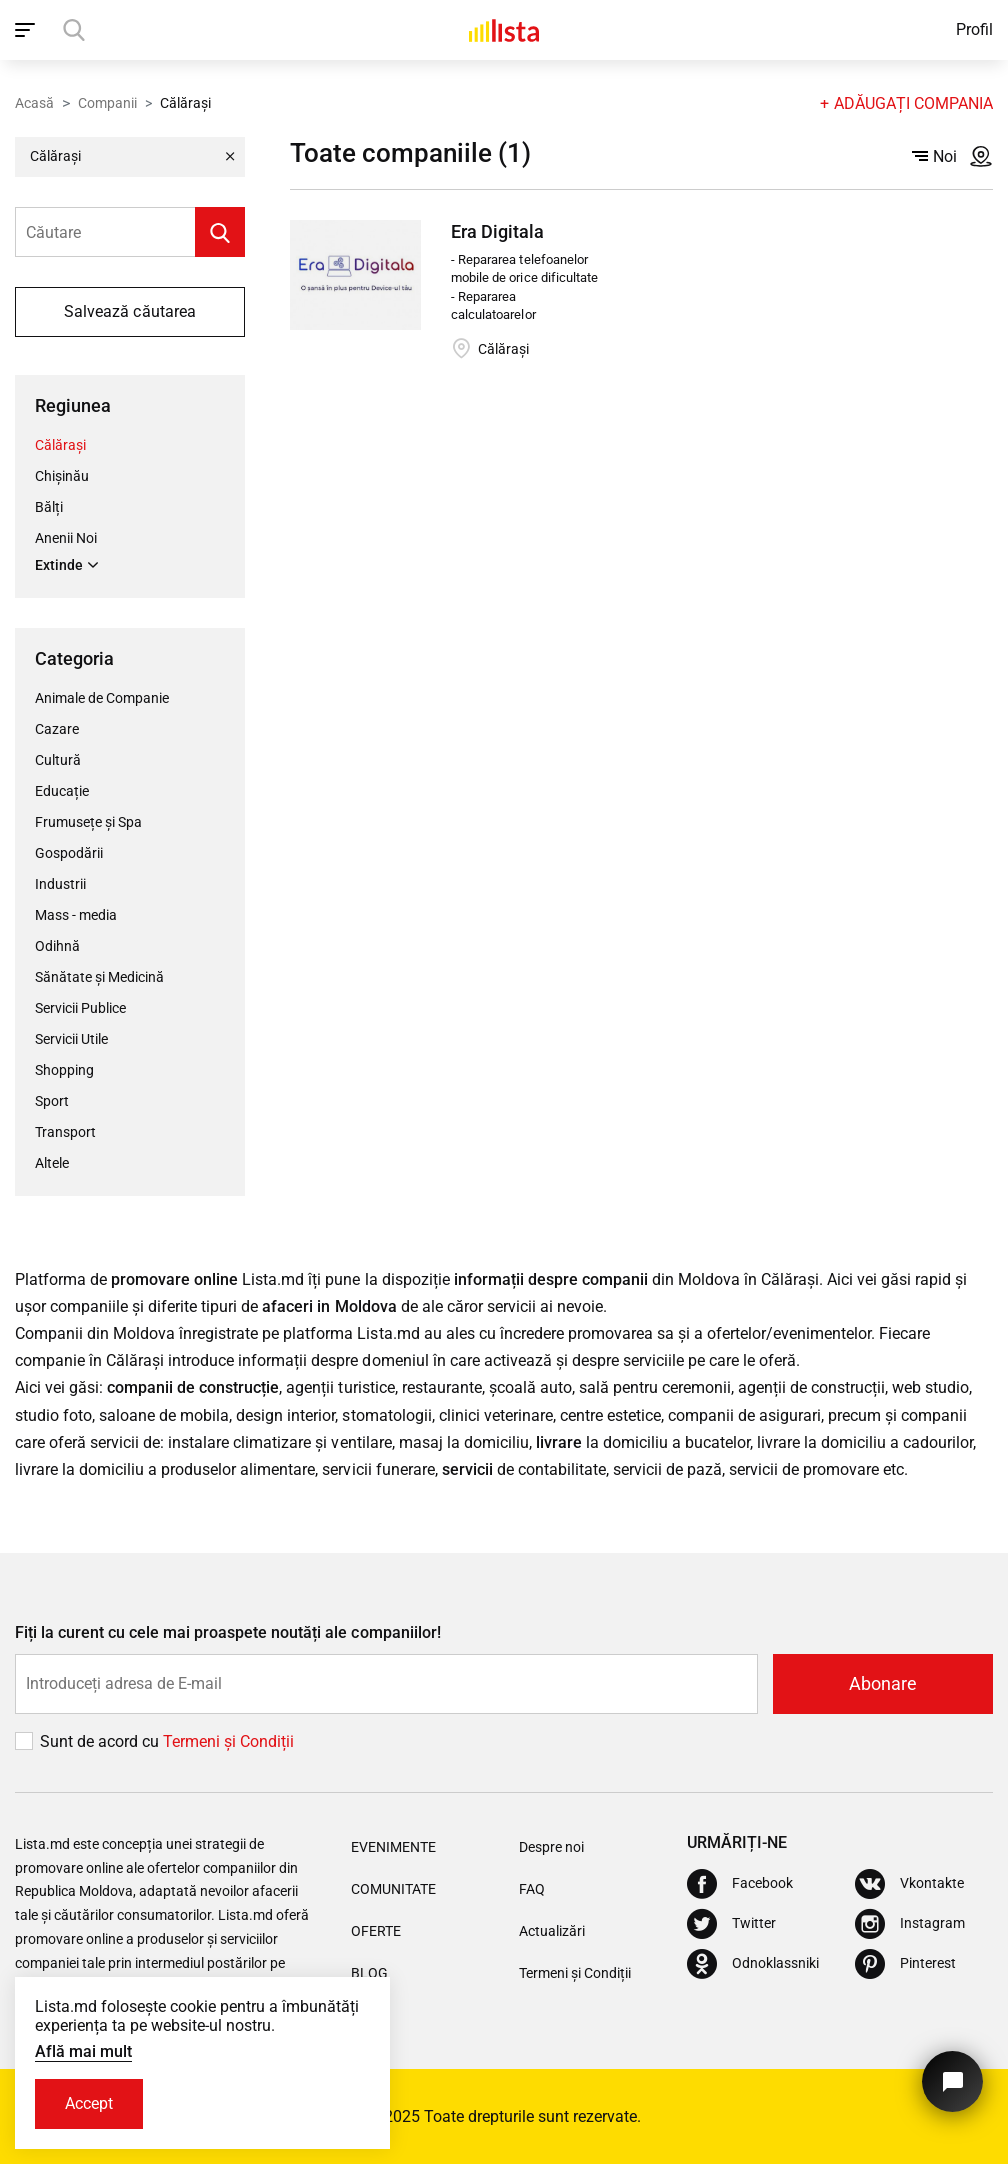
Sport (52, 1101)
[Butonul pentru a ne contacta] (952, 2081)
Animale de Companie (102, 698)
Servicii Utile (71, 1039)
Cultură (58, 760)
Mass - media (76, 915)
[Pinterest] (905, 1964)
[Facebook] (740, 1884)
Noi (934, 156)
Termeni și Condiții (575, 1973)
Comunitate (393, 1889)
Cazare (57, 729)
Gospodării (69, 853)
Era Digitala (497, 231)
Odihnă (57, 946)
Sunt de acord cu (101, 1741)
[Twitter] (731, 1924)
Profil (974, 29)
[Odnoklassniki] (753, 1964)
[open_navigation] (27, 30)
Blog (369, 1973)
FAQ (532, 1889)
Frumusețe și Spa (88, 822)
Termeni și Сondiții (228, 1741)
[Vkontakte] (909, 1884)
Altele (52, 1163)
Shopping (64, 1070)
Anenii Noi (66, 538)
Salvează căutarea (129, 311)
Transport (65, 1132)
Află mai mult (83, 2051)
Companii (107, 103)
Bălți (49, 507)
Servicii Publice (80, 1008)
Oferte (376, 1931)
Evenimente (393, 1847)
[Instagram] (910, 1924)
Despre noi (551, 1847)
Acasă (34, 103)
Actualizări (552, 1931)
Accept (89, 2103)
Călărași (60, 445)
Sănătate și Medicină (99, 977)
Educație (62, 791)
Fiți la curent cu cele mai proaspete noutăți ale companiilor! (228, 1632)
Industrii (60, 884)
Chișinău (62, 476)
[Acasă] (504, 30)
